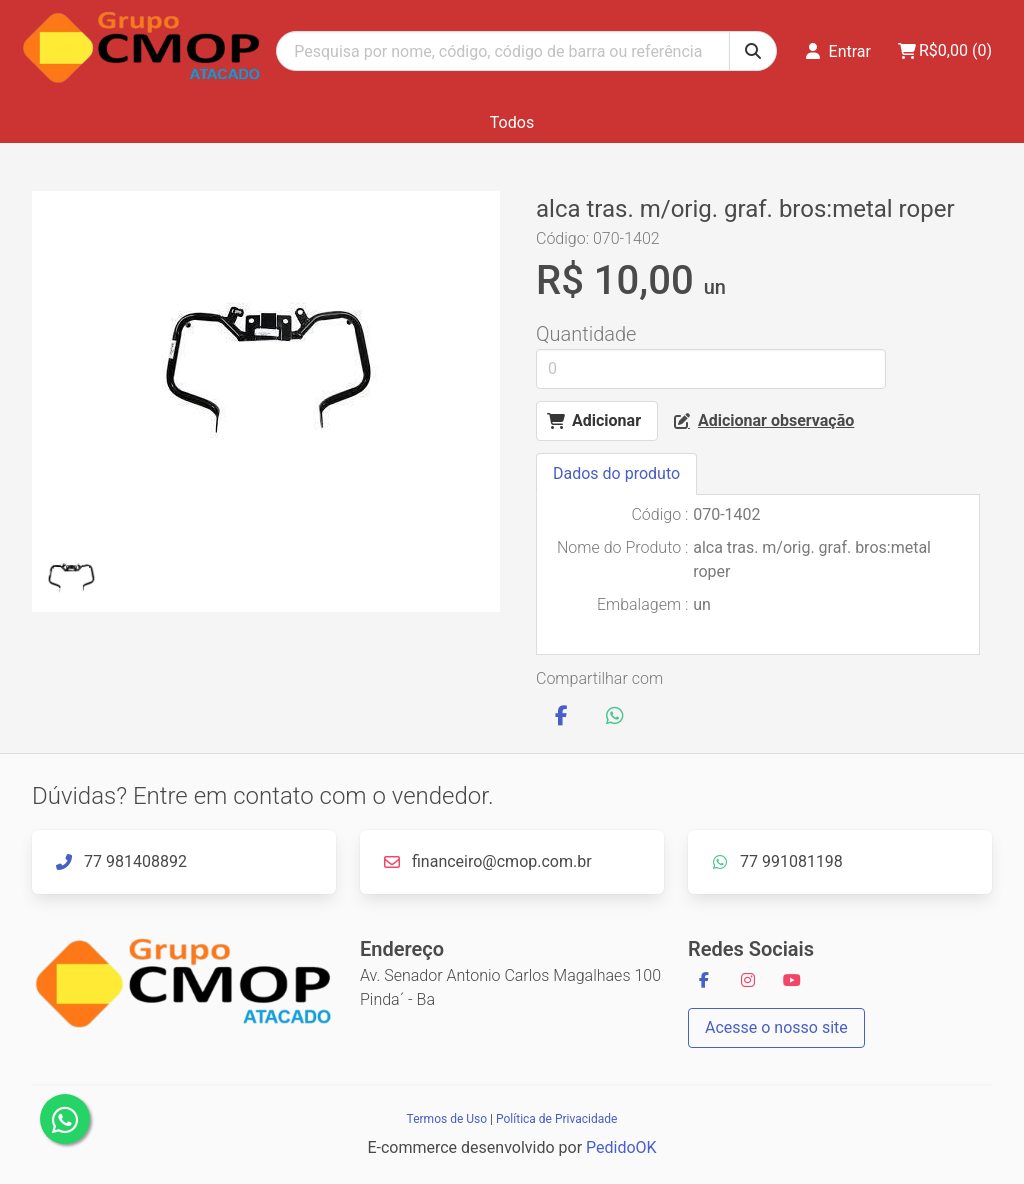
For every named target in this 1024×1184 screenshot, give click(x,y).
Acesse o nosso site (776, 1027)
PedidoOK (621, 1147)
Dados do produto (616, 473)
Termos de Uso (447, 1119)
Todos (512, 122)
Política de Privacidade (556, 1119)
